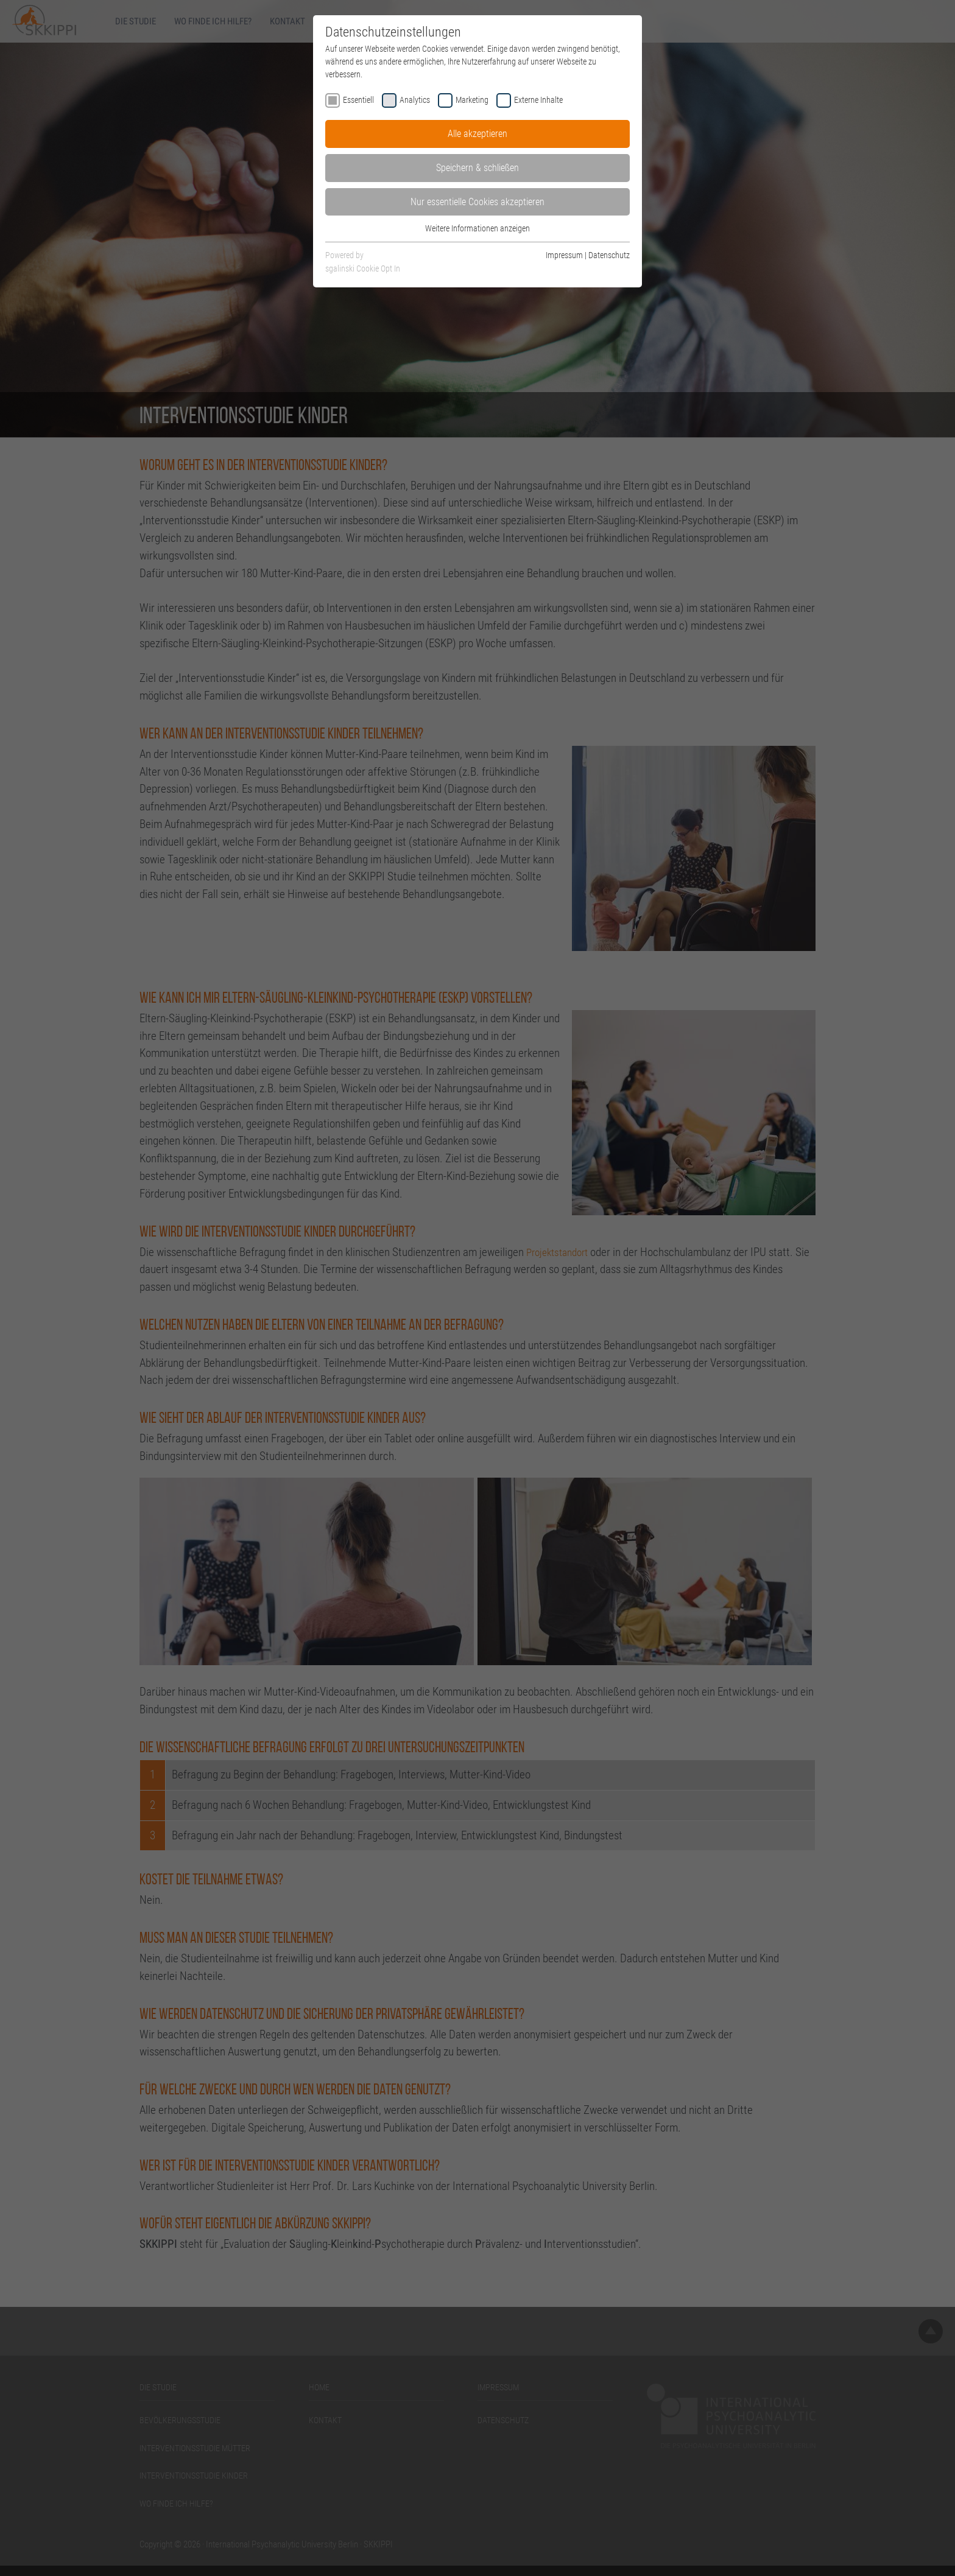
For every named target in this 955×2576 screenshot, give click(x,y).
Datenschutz (609, 255)
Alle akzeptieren (477, 133)
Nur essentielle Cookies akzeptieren (477, 202)
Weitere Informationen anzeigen (477, 228)
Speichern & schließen (477, 168)
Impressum (564, 255)
